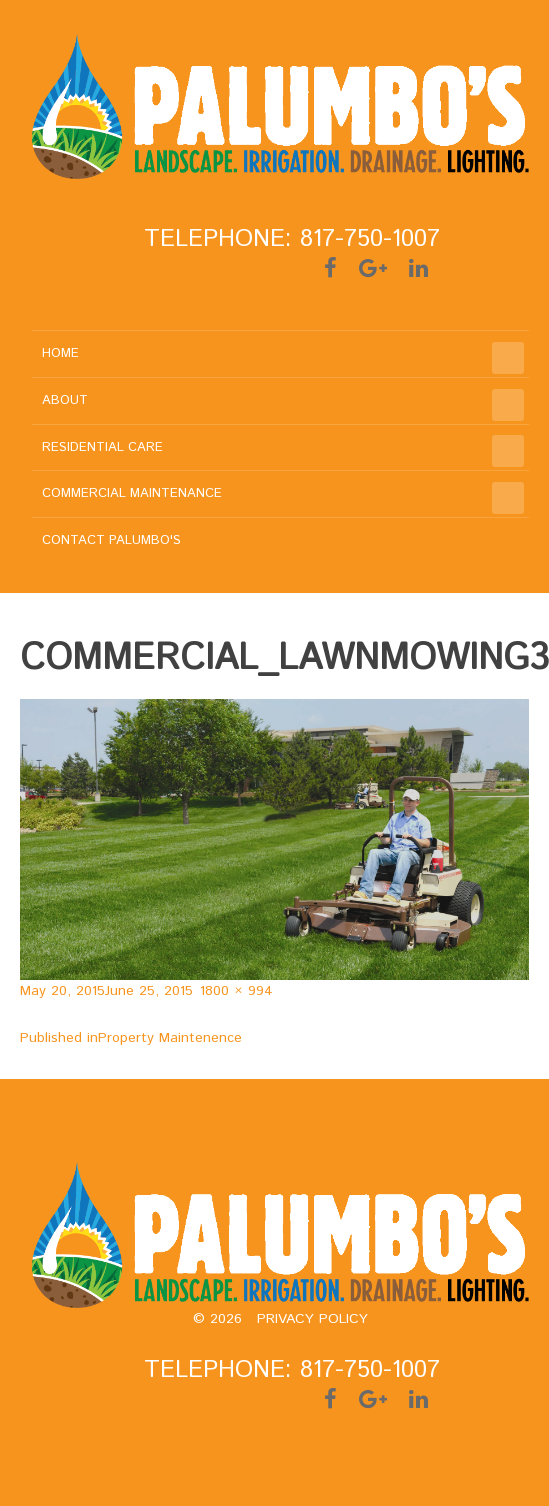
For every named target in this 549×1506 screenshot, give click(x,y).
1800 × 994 (236, 991)
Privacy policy (312, 1319)
